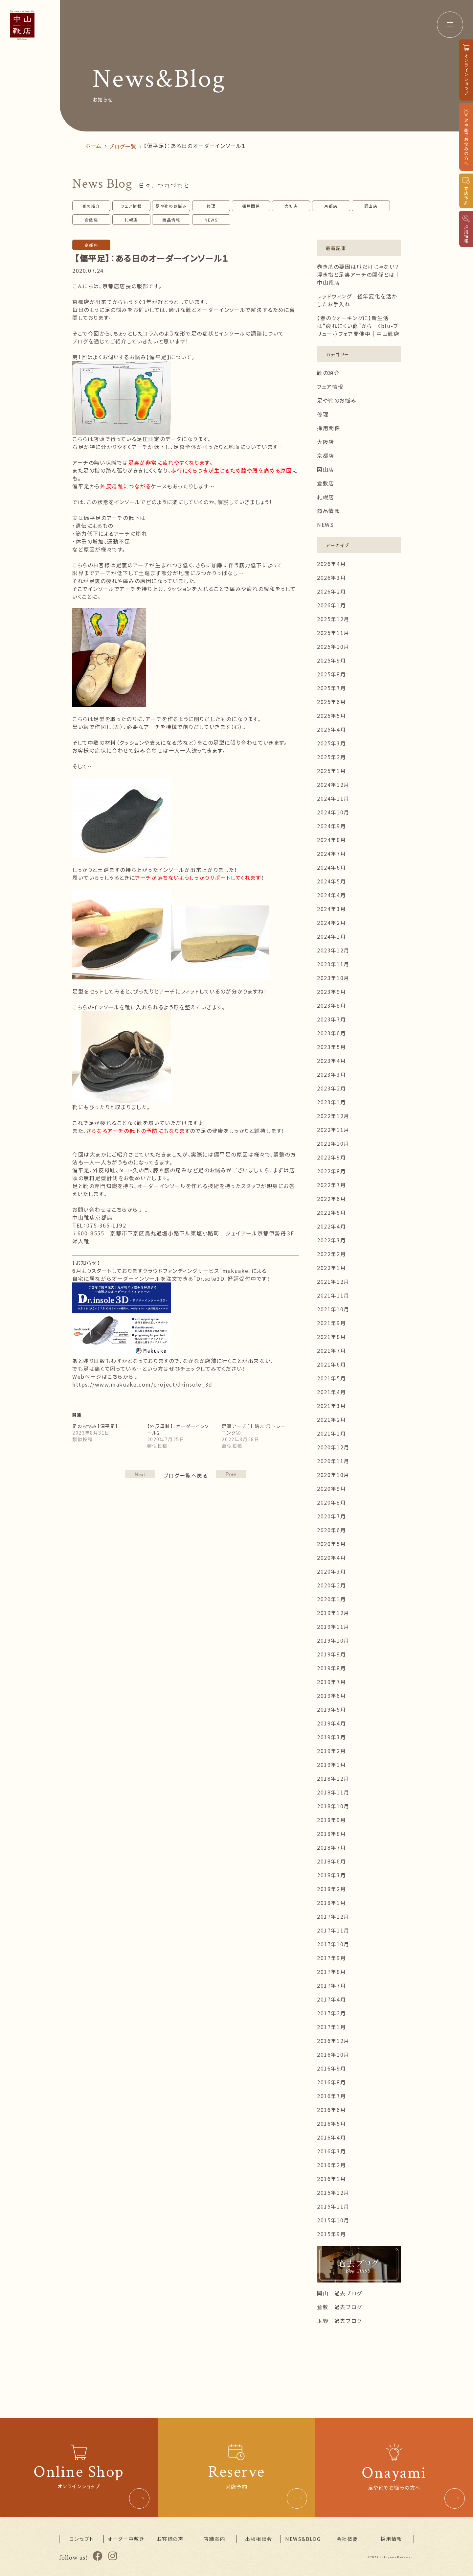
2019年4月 (331, 1723)
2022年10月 (333, 1143)
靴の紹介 (91, 206)
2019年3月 (331, 1737)
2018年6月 (331, 1861)
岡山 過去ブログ (339, 2293)
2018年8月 (331, 1834)
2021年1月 (331, 1433)
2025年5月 (331, 715)
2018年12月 (333, 1778)
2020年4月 (331, 1557)
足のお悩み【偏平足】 (95, 1426)
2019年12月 (333, 1613)
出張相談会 (258, 2538)
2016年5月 (331, 2123)
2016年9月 (331, 2068)
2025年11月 (333, 633)
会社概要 (347, 2538)
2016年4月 (331, 2137)
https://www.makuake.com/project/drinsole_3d (142, 1384)
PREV (140, 1474)
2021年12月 (333, 1281)
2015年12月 (333, 2192)
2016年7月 (331, 2096)
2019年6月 (331, 1695)
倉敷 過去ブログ (339, 2307)
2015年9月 (331, 2234)
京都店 (331, 206)
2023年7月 (331, 1019)
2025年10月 (333, 646)
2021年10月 (333, 1309)
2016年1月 (331, 2179)
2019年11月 (333, 1626)
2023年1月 (331, 1102)
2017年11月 (333, 1930)
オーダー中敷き (125, 2538)
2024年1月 (331, 936)
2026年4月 (331, 564)
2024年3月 (331, 909)
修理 (211, 206)
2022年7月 (331, 1185)
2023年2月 (331, 1088)
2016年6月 (331, 2110)
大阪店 (291, 206)
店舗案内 (214, 2538)
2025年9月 (331, 660)
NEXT (231, 1474)
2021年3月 (331, 1406)
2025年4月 (331, 729)
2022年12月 (333, 1116)
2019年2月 (331, 1751)
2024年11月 (333, 798)
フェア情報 (131, 206)
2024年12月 (333, 784)
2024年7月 (331, 853)
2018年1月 (331, 1903)
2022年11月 (333, 1130)
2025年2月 (331, 757)
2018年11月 (333, 1792)
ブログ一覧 (123, 146)
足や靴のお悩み (171, 206)
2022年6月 (331, 1199)
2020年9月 (331, 1488)
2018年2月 (331, 1889)
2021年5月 (331, 1378)
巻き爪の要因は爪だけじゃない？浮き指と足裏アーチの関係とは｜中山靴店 (358, 274)
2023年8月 (331, 1005)
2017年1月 (331, 2027)
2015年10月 (333, 2220)
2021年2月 (331, 1419)
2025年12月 (333, 619)
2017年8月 (331, 1972)
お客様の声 (170, 2538)
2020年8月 (331, 1502)
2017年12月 (333, 1916)
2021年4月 (331, 1392)
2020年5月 (331, 1544)
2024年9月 (331, 826)
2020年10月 (333, 1475)
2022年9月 (331, 1157)
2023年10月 (333, 978)
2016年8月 (331, 2082)
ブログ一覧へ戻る (186, 1475)
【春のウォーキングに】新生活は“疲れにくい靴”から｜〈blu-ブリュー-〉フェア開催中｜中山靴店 (358, 326)
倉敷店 (91, 219)
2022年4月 (331, 1226)
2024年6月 (331, 867)
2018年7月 (331, 1847)
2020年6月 (331, 1530)
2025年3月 (331, 743)
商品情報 (171, 219)
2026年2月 (331, 591)
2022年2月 (331, 1254)
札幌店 (131, 219)
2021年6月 (331, 1364)
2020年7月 (331, 1516)
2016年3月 (331, 2151)
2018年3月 (331, 1875)
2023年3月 (331, 1074)
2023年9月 (331, 991)
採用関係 (251, 206)
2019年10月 (333, 1640)
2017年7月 (331, 1985)
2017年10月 (333, 1944)
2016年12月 (333, 2041)
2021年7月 (331, 1350)
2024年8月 (331, 840)
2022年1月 (331, 1268)
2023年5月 (331, 1047)
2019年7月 (331, 1682)
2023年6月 (331, 1033)
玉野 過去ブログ (339, 2321)
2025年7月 (331, 688)
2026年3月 (331, 577)
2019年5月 (331, 1709)
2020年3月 (331, 1571)
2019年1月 (331, 1764)
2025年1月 (331, 771)
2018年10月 (333, 1806)
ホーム (93, 146)
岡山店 (371, 206)
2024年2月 (331, 922)
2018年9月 (331, 1820)
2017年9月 (331, 1958)
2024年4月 (331, 895)
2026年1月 (331, 605)
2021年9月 (331, 1323)
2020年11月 (333, 1461)
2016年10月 (333, 2054)
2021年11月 (333, 1295)
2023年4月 (331, 1061)
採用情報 (391, 2538)
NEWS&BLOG (303, 2538)
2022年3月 (331, 1240)
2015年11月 (333, 2206)
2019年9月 (331, 1654)
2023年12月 (333, 950)
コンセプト (81, 2538)
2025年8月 (331, 674)
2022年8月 (331, 1171)
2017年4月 (331, 1999)
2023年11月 (333, 964)
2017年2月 (331, 2013)
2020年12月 (333, 1447)
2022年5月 (331, 1212)
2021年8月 (331, 1337)
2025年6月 (331, 702)
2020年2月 (331, 1585)
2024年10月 (333, 812)
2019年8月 (331, 1668)
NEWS (211, 219)
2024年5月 (331, 881)
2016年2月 (331, 2165)
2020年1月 (331, 1599)
